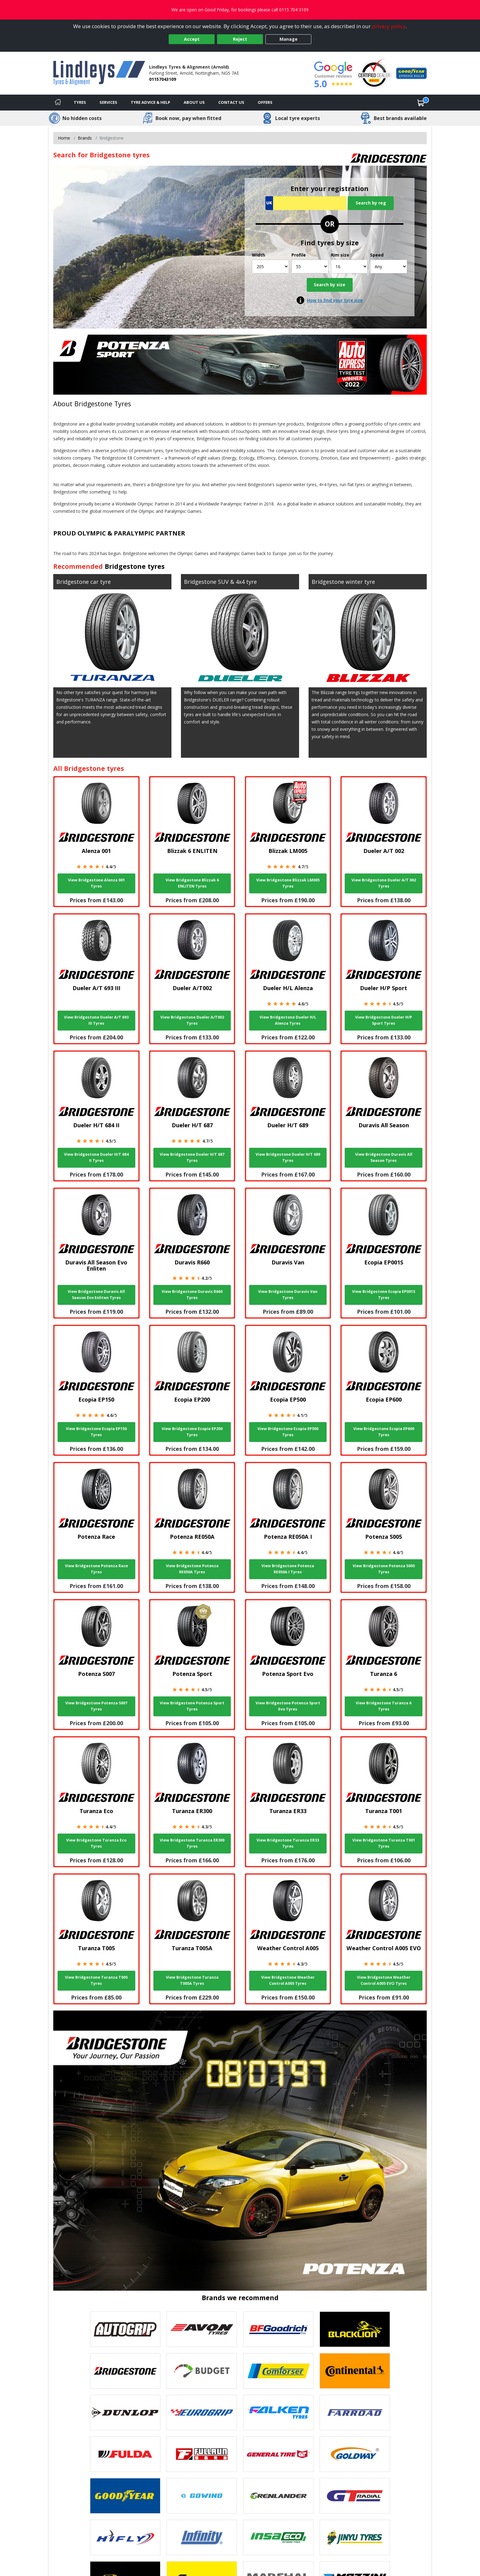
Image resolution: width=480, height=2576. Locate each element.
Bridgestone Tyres (102, 403)
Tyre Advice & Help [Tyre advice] (150, 102)
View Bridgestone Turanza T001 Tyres (383, 1843)
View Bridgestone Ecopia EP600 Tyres (383, 1431)
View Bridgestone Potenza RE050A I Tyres (287, 1569)
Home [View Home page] (64, 138)
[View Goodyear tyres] (125, 2496)
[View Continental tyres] (355, 2371)
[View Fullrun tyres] (202, 2454)
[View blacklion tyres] (355, 2329)
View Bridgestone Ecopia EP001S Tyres (383, 1294)
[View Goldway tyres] (355, 2454)
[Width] (270, 266)
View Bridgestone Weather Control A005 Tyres (288, 1980)
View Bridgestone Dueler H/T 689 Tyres (288, 1157)
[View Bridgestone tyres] (125, 2371)
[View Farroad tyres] (355, 2412)
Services (108, 102)
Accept (192, 39)
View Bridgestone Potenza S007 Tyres (96, 1706)
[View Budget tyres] (202, 2371)
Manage (288, 39)
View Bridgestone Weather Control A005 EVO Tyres (384, 1980)
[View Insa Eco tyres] (278, 2537)
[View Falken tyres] (278, 2412)
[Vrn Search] (306, 203)
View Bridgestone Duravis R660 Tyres (192, 1294)
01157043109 (162, 79)
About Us (194, 102)
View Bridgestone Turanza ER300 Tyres (192, 1843)
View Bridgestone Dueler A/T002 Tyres (192, 1020)
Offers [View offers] (265, 102)
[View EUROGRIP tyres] (202, 2412)
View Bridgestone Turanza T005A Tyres (192, 1980)
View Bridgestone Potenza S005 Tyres (384, 1569)
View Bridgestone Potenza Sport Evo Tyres (288, 1706)
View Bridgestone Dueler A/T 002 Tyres (383, 883)
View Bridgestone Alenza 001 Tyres (96, 883)
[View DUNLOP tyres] (125, 2412)
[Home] (58, 103)
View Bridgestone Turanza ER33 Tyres (288, 1843)
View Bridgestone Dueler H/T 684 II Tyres (96, 1157)
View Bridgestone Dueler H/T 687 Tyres (192, 1157)
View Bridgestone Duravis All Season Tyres (383, 1157)
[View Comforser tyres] (278, 2371)
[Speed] (388, 266)
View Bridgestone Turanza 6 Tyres (383, 1706)
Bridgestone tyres (135, 566)
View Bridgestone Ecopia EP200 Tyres (192, 1431)
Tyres (80, 102)
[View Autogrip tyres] (125, 2329)
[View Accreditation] (374, 73)
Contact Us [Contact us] (231, 102)
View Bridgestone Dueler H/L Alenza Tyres (288, 1020)
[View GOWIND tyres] (202, 2496)
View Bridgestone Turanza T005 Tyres (96, 1980)
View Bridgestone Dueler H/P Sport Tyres (383, 1020)
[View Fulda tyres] (125, 2454)
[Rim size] (349, 266)
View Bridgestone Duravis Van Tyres (287, 1294)
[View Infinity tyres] (202, 2537)
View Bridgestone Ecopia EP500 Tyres (287, 1431)
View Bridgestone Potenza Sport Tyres (192, 1706)
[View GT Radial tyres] (355, 2496)
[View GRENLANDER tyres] (278, 2496)
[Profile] (309, 266)
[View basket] (421, 103)
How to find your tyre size (334, 300)
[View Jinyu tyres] (355, 2537)
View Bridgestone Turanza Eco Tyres (96, 1843)
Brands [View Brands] (85, 138)
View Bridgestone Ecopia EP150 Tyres (96, 1431)
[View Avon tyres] (202, 2329)
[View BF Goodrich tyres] (278, 2329)
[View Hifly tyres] (125, 2537)
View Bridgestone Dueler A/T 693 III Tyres (96, 1020)
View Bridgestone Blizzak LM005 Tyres (288, 883)
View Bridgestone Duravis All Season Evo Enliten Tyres (96, 1294)
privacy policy (389, 26)
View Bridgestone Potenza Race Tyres (96, 1569)
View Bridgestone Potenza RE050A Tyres (192, 1569)
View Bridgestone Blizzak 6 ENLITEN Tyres (192, 883)
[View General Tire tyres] (278, 2454)
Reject (240, 39)
